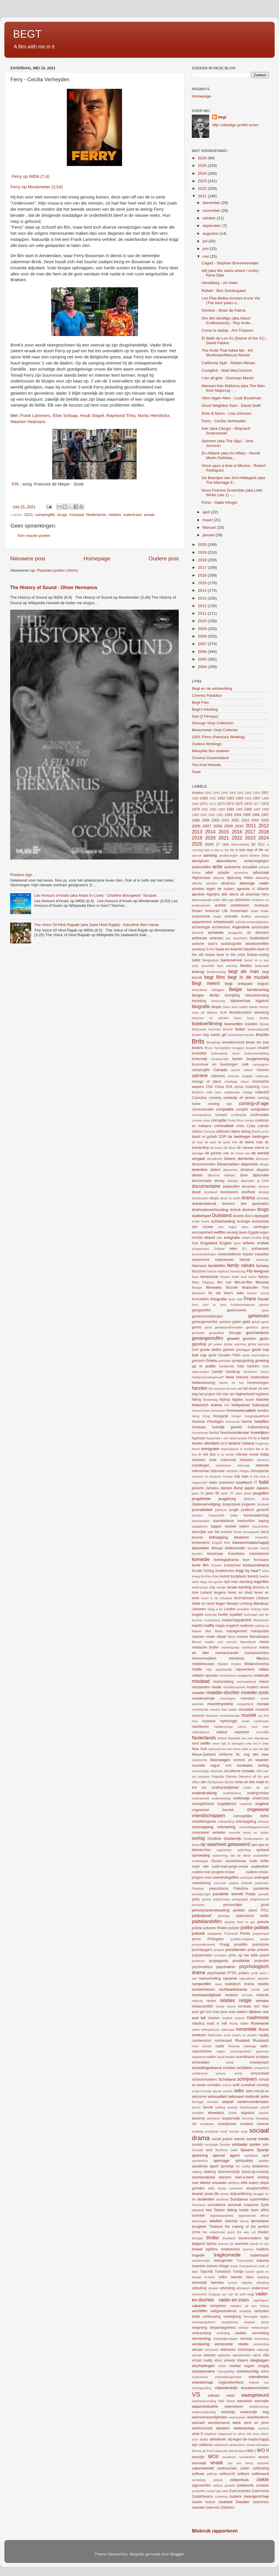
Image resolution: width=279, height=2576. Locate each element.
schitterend (199, 2073)
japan (249, 1488)
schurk (227, 2085)
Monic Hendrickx (154, 415)
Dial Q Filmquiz (205, 716)
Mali (208, 1631)
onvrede (234, 1832)
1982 (213, 809)
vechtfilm (199, 2311)
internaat (243, 1465)
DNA (265, 1181)
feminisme (210, 1277)
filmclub (262, 1282)
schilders (244, 2068)
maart (208, 520)
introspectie (260, 1471)
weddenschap (259, 2406)
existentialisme (229, 1254)
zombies (262, 2485)
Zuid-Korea (260, 2491)
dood (196, 1192)
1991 (211, 815)
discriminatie (201, 1181)
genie (265, 1327)
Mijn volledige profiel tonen (235, 125)
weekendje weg (254, 2412)
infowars (246, 1460)
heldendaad (260, 1377)
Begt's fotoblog (205, 709)
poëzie (197, 1928)
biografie (201, 1006)
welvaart (198, 2423)
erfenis (249, 1243)
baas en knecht (228, 949)
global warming (235, 1344)
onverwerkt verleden (209, 1833)
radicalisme (247, 1978)
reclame (231, 1995)
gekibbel (225, 1322)
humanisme (200, 1432)
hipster (249, 1399)
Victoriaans (246, 2350)
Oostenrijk (232, 1838)
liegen (220, 1604)
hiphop (224, 1400)
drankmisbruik (204, 1203)
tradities (262, 2249)
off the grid (261, 1776)
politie (247, 1927)
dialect (215, 1170)
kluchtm (197, 1553)
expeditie (262, 1254)
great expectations (255, 1355)
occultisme (232, 1771)
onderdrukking (204, 1793)
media (264, 1642)
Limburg (245, 1604)
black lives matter (235, 1007)
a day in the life (222, 850)
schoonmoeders (204, 2079)
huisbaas (199, 1427)
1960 (204, 798)
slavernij (198, 2118)
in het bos (206, 1454)
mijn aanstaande (219, 1669)
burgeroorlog (257, 1059)
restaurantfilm (202, 2006)
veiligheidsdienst (223, 2311)
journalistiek (202, 1510)
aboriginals (200, 861)
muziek (248, 1715)
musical (198, 1716)
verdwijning (232, 2317)
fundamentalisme (243, 1304)
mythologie (228, 1721)
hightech (262, 1394)
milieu (264, 1669)
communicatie (203, 1109)
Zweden (243, 2502)
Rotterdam (215, 2035)
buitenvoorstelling (256, 1053)
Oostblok (214, 1839)
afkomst (218, 878)
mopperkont (245, 1704)
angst (217, 916)
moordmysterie (220, 1704)
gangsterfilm (201, 1310)
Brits (198, 1041)
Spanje (263, 2150)
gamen (264, 1304)
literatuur (261, 1603)
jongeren (248, 1504)
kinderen (241, 1537)
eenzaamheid (202, 1232)
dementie (245, 1158)
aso (228, 938)
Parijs (251, 1894)
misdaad (76, 514)
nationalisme (201, 1732)
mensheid (236, 1658)
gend (208, 1327)
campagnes (261, 1064)
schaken (262, 2057)
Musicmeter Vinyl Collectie (215, 730)
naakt (245, 1721)
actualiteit (249, 867)
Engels (225, 1243)
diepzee (262, 1170)
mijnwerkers (245, 1669)
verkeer (243, 2327)
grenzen (198, 1361)
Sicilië (232, 2113)
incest (254, 1454)
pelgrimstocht (259, 1899)
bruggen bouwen (245, 1048)
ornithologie (200, 1861)
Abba (265, 855)
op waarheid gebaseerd (225, 1844)
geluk (265, 1322)
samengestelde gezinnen (249, 2051)
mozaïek (246, 1709)
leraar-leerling (239, 1587)
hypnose (198, 1438)
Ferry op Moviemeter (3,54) (36, 187)
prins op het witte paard (249, 1955)
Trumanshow (248, 2266)
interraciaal (200, 1471)
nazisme (242, 1732)
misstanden (201, 1687)
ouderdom (260, 1866)
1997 (265, 815)
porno (196, 1939)
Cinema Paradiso (207, 695)
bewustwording (257, 995)
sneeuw (263, 2124)
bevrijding (232, 995)
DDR (222, 1137)
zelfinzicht (227, 2474)
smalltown (207, 2124)
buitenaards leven (225, 1053)
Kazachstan (261, 1526)
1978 (265, 804)
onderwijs (241, 1798)
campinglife (45, 514)
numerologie (200, 1771)
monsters (248, 1698)
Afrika (248, 878)
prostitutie (241, 1960)
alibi (224, 894)
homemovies (201, 1410)
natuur (221, 1732)
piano (253, 1910)
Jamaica (212, 1488)
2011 (203, 613)
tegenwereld (246, 2215)
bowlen (197, 1035)
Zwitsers (227, 2507)
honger (237, 1416)
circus (239, 1087)
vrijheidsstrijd (225, 2388)
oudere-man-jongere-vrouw (213, 1872)
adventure (241, 872)
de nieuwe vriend (250, 1148)
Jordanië (263, 1504)
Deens (229, 1158)
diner (244, 1175)
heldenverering (203, 1383)
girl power (215, 1344)
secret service (223, 2091)
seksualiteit (217, 2096)
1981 (204, 809)
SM (194, 2124)
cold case (213, 1092)
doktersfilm (231, 1187)
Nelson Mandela (228, 1738)
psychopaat (216, 1973)
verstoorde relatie (231, 2344)
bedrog (198, 972)
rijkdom (255, 2012)
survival (234, 2205)
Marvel (196, 1642)
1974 (230, 804)
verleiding (223, 2333)
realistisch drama (239, 1984)
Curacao (209, 1131)
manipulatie (260, 1631)
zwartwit (225, 2502)
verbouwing (212, 2317)
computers (260, 1109)
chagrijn (247, 1076)
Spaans (247, 2150)
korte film (200, 1565)
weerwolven (237, 2417)
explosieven (224, 1260)
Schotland (227, 2079)
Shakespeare (248, 2107)
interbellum (223, 1465)
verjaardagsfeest (223, 2328)
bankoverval (231, 960)
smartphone (227, 2124)
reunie (220, 2006)
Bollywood (199, 1029)
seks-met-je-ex (257, 2091)
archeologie (201, 927)
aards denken (250, 855)
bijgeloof (262, 1001)
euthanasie (260, 1249)
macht (197, 1625)
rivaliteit (227, 2018)
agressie (243, 889)
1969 (195, 804)
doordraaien (200, 1198)
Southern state (226, 2150)
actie (217, 866)
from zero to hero (209, 1304)
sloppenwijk (231, 2118)
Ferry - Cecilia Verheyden (224, 421)
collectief (262, 1092)
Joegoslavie (231, 1504)
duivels (238, 1216)
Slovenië (248, 2118)
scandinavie (245, 2057)
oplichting (244, 1850)
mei (206, 256)
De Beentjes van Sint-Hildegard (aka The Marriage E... (233, 480)
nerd (195, 1743)
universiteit (199, 2294)
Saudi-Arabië (226, 2057)
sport (214, 2166)
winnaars (262, 2445)
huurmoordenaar (234, 1432)
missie (264, 1682)
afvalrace (228, 883)
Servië (208, 2107)
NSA (228, 1765)
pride (251, 1950)
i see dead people (234, 1438)
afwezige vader (254, 883)
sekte (264, 2097)
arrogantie (235, 932)
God (195, 1350)
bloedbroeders (240, 1012)
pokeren (209, 1928)
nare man (260, 1726)
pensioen (198, 1905)
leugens (220, 1593)
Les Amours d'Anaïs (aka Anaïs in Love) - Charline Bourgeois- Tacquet (95, 895)
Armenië (197, 932)
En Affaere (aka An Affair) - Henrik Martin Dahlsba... (231, 455)
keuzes (197, 1537)
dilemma (214, 1175)
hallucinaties (200, 1371)
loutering (211, 1614)
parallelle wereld (228, 1894)
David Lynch (260, 1131)
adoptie (223, 873)
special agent (226, 2155)
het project (207, 1394)
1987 (256, 809)
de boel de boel (204, 1142)
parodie (263, 1894)
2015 (203, 583)
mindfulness (227, 1675)
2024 (203, 173)
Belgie (235, 989)
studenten (205, 2199)
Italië (264, 1482)
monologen (227, 1698)
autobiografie (231, 944)
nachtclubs (261, 1721)
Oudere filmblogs (206, 744)
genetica (252, 1327)
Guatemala (226, 1366)
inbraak (242, 1454)
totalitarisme (230, 2249)
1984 (230, 809)
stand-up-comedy (255, 2172)
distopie (232, 1181)
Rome (263, 2029)
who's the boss (249, 2434)
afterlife (197, 883)
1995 (247, 815)
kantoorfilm (246, 1521)
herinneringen (258, 1383)
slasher (264, 2113)
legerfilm (261, 1581)
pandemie (261, 1889)
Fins (265, 1288)
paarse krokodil (240, 1883)
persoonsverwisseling (210, 1910)
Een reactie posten (34, 535)
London (230, 1609)
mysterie (208, 1721)
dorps (214, 1198)
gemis (196, 1327)
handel (217, 1372)
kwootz (253, 1576)
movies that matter (223, 1709)
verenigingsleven (203, 2322)
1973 (221, 804)
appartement (202, 922)
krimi (265, 1571)
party (196, 1899)
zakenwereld (203, 2468)
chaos (244, 1081)
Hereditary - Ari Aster (220, 283)
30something (240, 844)
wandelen (244, 2401)
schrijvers (247, 2079)
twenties (217, 2283)
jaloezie (198, 1488)
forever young (258, 1293)
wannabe (262, 2401)
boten (240, 1029)
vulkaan (214, 2395)
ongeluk (262, 1803)
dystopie (261, 1216)
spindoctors (200, 2160)
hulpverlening (258, 1427)
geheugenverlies (205, 1322)
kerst (265, 1532)
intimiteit (232, 1471)
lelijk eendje (217, 1587)
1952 (248, 793)
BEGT (27, 34)
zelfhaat (198, 2474)
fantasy (262, 1265)
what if (197, 2434)
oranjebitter (261, 1855)
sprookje (227, 2166)
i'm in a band (258, 1438)
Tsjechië (206, 2272)
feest (195, 1277)
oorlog (198, 1838)
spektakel (251, 2155)
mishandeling (223, 1682)
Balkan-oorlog (258, 955)
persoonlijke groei (246, 1905)
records (247, 1995)
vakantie (199, 2306)
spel (265, 2155)
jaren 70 (227, 1493)
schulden (214, 2085)
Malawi (197, 1631)
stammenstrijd (229, 2172)
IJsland (248, 1443)
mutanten (212, 1715)
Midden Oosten (229, 1664)
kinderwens (201, 1543)
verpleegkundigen (225, 2338)
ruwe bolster (202, 2046)
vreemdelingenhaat (228, 2377)
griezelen (224, 1360)
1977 (256, 804)
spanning (200, 2155)
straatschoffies (257, 2188)
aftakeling (262, 878)
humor (214, 1433)
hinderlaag (210, 1399)
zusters (235, 2496)
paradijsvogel (201, 1894)
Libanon (262, 1598)
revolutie (244, 2006)
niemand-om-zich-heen (224, 1749)
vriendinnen (258, 2377)
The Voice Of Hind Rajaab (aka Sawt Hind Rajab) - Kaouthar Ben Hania (96, 925)
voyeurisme (200, 2377)
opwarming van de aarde (231, 1855)
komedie (201, 1559)
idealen (197, 1443)
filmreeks (214, 1287)
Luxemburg (212, 1620)
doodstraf (210, 1192)
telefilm (216, 2221)
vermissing (201, 2338)
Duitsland (222, 1215)
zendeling (198, 2480)
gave (265, 1310)
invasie (228, 1476)
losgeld (197, 1615)
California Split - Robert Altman (228, 363)
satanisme (199, 2057)
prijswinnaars (202, 1955)
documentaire (206, 1186)
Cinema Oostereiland (210, 758)
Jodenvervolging (206, 1504)
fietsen (263, 1277)
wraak (149, 514)
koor (246, 1560)
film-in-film (244, 1282)
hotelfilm (261, 1421)
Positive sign (21, 875)
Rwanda (234, 2046)
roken (196, 2029)
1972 (212, 804)
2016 (203, 575)
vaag (250, 2294)
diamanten (230, 1169)
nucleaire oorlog (253, 1765)
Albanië (263, 889)
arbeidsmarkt (223, 922)
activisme (232, 867)
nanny (242, 1726)
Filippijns (208, 1282)
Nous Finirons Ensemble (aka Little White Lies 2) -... (232, 492)
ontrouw (263, 1821)
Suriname (198, 2205)
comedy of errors (239, 1097)
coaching (252, 1087)
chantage (230, 1081)
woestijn (198, 2457)
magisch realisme (239, 1626)
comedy (215, 1098)
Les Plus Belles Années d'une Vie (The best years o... (231, 300)
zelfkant (243, 2474)
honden (263, 1411)
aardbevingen (228, 855)
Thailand (216, 2227)
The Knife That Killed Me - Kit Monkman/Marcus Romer (227, 352)
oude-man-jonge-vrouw (230, 1866)
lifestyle (232, 1604)
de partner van (217, 1153)
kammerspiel (201, 1521)
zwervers (213, 2507)
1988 (265, 809)
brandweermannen (241, 1035)
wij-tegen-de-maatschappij (248, 2439)
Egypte (253, 1232)
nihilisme (226, 1754)
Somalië (197, 2150)
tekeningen (199, 2221)
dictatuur (247, 1170)
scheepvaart (259, 2062)
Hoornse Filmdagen (207, 1422)
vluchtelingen (203, 2366)
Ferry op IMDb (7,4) (30, 176)
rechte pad (260, 1989)
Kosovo (216, 1565)
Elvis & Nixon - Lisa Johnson (226, 413)
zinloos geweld (224, 2485)
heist (230, 1377)
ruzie (220, 2046)
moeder (198, 1693)
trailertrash (132, 514)
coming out (219, 1104)
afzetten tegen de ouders (213, 889)
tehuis (264, 2215)
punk (254, 1973)
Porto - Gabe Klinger (219, 502)
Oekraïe (231, 1776)
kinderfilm (262, 1537)
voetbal (234, 2366)
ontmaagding (246, 1821)
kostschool (232, 1565)
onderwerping (221, 1798)
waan (230, 2395)
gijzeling (199, 1344)
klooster (253, 1548)
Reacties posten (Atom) (57, 570)
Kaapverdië (216, 1515)
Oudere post (164, 558)
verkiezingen (260, 2327)
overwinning (201, 1883)
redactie (262, 1995)
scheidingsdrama (206, 2068)
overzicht (220, 1883)
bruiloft (263, 1048)
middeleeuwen (203, 1664)
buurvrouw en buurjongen (215, 1064)
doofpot (263, 1192)
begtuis (263, 984)
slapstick (248, 2113)
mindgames (245, 1675)
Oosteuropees (253, 1838)
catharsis (218, 1076)
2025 (203, 165)
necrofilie (262, 1732)
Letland (206, 1593)
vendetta (245, 2311)
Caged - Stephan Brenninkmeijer (230, 263)
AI (253, 889)
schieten (229, 2068)
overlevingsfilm (226, 1877)
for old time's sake (226, 1293)
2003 (245, 820)
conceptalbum (201, 1115)
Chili (209, 1087)
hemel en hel (231, 1382)
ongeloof (246, 1804)
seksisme (199, 2097)
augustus (211, 233)
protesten (261, 1961)
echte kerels (201, 1221)
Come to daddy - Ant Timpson (227, 330)
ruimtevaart (223, 2041)
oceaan (248, 1771)
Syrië (265, 2205)
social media (257, 2139)
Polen (222, 1928)
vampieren (218, 2306)
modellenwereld (234, 1687)
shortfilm (198, 2113)
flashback (198, 1293)
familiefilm (217, 1265)
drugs (62, 514)
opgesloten (224, 1850)
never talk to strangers (228, 1743)
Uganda (246, 2282)
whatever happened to (220, 2434)
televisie (231, 2221)
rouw (227, 2035)
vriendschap (202, 2382)
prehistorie (260, 1945)
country (249, 1120)
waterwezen (233, 2406)
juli (205, 241)
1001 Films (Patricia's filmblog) (218, 737)
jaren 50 (198, 1493)
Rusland (242, 2040)
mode (216, 1687)
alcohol (198, 894)
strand (197, 2194)
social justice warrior (228, 2139)
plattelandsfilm (207, 1921)
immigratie (210, 1449)
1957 (265, 793)
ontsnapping (202, 1827)
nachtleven (200, 1727)
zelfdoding (261, 2468)
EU (244, 1248)
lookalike (243, 1609)
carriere (200, 1075)
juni (206, 248)
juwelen (197, 1515)
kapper (216, 1526)
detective (200, 1169)
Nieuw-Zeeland (204, 1754)
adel (209, 872)
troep (234, 2266)
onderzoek (260, 1798)
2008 (203, 636)
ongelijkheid (226, 1804)
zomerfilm (198, 2491)
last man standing (238, 1582)
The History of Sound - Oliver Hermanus (53, 587)
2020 (203, 544)
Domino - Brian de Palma (224, 310)
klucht (265, 1548)
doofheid (248, 1192)
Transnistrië (245, 2260)
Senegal (197, 2102)
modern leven (258, 1687)
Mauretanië (248, 1642)
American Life (216, 911)
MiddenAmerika (256, 1664)
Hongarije (220, 1416)
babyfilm (249, 949)
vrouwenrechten (255, 2388)
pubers (243, 1973)
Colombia (199, 1098)
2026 (203, 158)
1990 (203, 815)
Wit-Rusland (237, 2451)
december (212, 203)
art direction (258, 933)
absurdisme (226, 861)
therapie (197, 2238)
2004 (203, 667)
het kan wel (234, 1388)
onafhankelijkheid (225, 1788)
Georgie (235, 1333)
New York (199, 1749)
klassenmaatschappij (251, 1542)
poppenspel (261, 1933)
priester (263, 1950)
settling (220, 2107)
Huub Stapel (92, 415)
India (264, 1454)
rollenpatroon (210, 2029)
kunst (224, 1576)
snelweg (197, 2131)
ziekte (263, 2479)
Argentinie (241, 927)
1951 (240, 793)
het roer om (225, 1394)
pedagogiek (240, 1899)
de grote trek (227, 1142)
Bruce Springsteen (218, 1048)
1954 (256, 793)
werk (237, 2422)
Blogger (177, 2554)
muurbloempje (230, 1715)
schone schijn (229, 2073)
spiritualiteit (244, 2161)
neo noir (247, 1738)
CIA (229, 1086)
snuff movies (229, 2131)
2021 (28, 514)
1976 (248, 804)
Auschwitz (240, 938)
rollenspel (227, 2029)
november (212, 210)
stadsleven (260, 2166)
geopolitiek (216, 1333)
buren (238, 1059)
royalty (263, 2035)
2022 (203, 188)
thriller (212, 2237)
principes (220, 1955)
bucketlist (199, 1053)
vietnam (209, 2355)
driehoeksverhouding (210, 1209)
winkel (250, 2445)
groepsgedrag (243, 1361)
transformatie (201, 2260)
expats (248, 1254)
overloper (246, 1877)
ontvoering (226, 1827)
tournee (248, 2249)
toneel (197, 2249)
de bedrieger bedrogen (248, 1136)
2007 (203, 644)
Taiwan (219, 2210)
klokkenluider (235, 1548)
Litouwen (199, 1609)
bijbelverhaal (240, 1001)
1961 (212, 798)
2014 (203, 590)
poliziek (198, 1933)
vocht (222, 2366)
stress (224, 2194)
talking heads (238, 2210)
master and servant (221, 1642)
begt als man (243, 971)
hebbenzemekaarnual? (208, 1377)
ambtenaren (239, 905)
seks (239, 2090)
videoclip (263, 2349)
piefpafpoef (201, 1916)
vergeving (199, 2328)
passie (206, 1899)
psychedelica (202, 1967)
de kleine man (251, 1142)
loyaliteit (236, 1615)
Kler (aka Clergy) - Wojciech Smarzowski (226, 430)
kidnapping (218, 1537)
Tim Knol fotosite (206, 765)
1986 (248, 809)
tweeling (263, 2277)
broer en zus (257, 1042)
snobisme (212, 2131)
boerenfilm (233, 1024)
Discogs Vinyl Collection (213, 723)
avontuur (198, 949)
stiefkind (233, 2183)
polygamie (215, 1933)
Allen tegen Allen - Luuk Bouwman (232, 398)
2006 (203, 651)
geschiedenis (257, 1333)
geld (246, 1321)
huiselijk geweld (227, 1427)
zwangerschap (256, 2496)
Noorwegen (220, 1760)
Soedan (225, 2144)
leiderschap (200, 1587)
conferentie (238, 1115)
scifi (236, 2085)
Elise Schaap (65, 415)
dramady (263, 1198)
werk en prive (256, 2423)
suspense (251, 2205)
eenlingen (261, 1227)
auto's (212, 944)
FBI (249, 1271)
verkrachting (201, 2333)
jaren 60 (212, 1493)
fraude (263, 1299)
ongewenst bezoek (213, 1810)
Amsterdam (239, 911)
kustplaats (238, 1576)
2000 (215, 820)
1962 (221, 798)
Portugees (215, 1939)
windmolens (237, 2445)
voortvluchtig (248, 2371)
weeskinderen (258, 2417)
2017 (203, 567)
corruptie (218, 1120)
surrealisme (217, 2205)
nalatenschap (223, 1726)
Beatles (246, 966)
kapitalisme (200, 1526)
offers (196, 1782)
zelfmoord (260, 2474)
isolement (226, 1483)
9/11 (261, 844)
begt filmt (214, 977)
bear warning (227, 965)
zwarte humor (203, 2502)
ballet (196, 960)
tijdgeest (198, 2244)
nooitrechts (199, 1760)
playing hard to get (240, 1922)
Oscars (216, 1861)
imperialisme (230, 1449)
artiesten (216, 938)
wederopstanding (204, 2412)
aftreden (212, 883)
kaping (263, 1521)
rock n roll (217, 2023)
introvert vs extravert (206, 1476)
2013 (203, 598)
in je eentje (225, 1454)
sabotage (249, 2046)
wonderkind (247, 2457)
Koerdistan (236, 1554)
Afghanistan (201, 878)
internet (262, 1465)
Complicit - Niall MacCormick (227, 370)
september (212, 225)
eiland (209, 1237)
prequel (219, 1950)
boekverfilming (207, 1023)
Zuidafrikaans (202, 2496)
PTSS (232, 1973)
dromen (249, 1209)
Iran (245, 1476)
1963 (230, 798)
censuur (233, 1076)
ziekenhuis (239, 2480)
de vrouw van (240, 1153)
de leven (216, 1147)
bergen (198, 995)
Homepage (96, 558)
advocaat (261, 872)
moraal (263, 1704)
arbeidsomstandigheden (252, 922)
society (197, 2144)
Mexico (262, 1658)
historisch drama (207, 1405)
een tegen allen (233, 1227)
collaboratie (232, 1092)
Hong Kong (201, 1416)
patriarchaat (221, 1899)
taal (209, 2210)
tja (231, 2243)
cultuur (197, 1131)
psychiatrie (225, 1967)
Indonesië (228, 1460)
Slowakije (262, 2118)
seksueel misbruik (243, 2096)
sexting (232, 2107)
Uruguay (214, 2294)
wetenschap (243, 2428)
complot (242, 1109)
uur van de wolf (234, 2294)
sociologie (211, 2144)
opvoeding (201, 1855)
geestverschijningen (207, 1316)
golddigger (243, 1349)
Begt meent (206, 983)
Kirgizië (217, 1542)
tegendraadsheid (221, 2215)
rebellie (263, 1984)
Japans (262, 1488)
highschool (245, 1394)
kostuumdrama (256, 1565)
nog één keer (256, 1754)
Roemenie (260, 2023)
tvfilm (223, 2277)
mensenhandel (227, 1653)
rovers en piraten (244, 2035)
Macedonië (261, 1620)
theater (263, 2232)
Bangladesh (210, 960)
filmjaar (197, 1287)
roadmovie (258, 2017)
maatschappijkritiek (236, 1620)
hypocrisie (213, 1438)
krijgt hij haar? (248, 1570)
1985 (239, 809)
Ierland (234, 1443)
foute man (235, 1299)
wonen (263, 2457)
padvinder (262, 1883)
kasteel (230, 1526)
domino (264, 1186)
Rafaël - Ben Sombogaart (224, 290)
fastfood (223, 1271)
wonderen (229, 2457)
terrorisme (260, 2221)
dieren (197, 1175)
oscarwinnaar (235, 1861)
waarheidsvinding (204, 2401)
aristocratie (260, 927)
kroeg (196, 1576)
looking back (260, 1609)
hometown (218, 1410)
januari (209, 535)
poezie (263, 1922)
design (264, 1164)
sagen (221, 2051)
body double (258, 1018)
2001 (225, 820)
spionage (221, 2160)
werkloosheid (202, 2428)
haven (264, 1371)
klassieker (200, 1548)
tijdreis (212, 2244)
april (207, 512)
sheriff (264, 2107)
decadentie (214, 1158)
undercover (260, 2288)
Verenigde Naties (256, 2316)
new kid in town (257, 1743)
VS (196, 2394)
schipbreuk (261, 2068)
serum (196, 2107)
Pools (245, 1933)
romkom (199, 2035)
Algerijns (213, 894)
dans (235, 1131)
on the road (254, 1782)
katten (244, 1526)
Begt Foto (200, 702)
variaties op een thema (249, 2306)
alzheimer (243, 900)
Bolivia (264, 1024)
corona (196, 1120)
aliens (234, 894)
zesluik (218, 2480)
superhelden (259, 2199)
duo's (249, 1216)
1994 (238, 815)
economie (260, 1221)
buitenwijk (199, 1059)
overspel (261, 1877)
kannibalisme (223, 1521)
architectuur (221, 927)
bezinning (218, 1001)
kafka (234, 1515)
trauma (263, 2260)
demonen (262, 1158)
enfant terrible (251, 1237)
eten (233, 1248)
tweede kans (242, 2277)
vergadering (229, 2322)
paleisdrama (218, 1889)
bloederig (261, 1012)
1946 (224, 793)
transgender (223, 2261)
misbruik (261, 1675)
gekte (236, 1322)
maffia (209, 1625)
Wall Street (226, 2401)
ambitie (220, 905)
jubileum (221, 1510)
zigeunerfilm (201, 2485)
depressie (249, 1164)
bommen (215, 1029)
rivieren (240, 2018)
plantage (224, 1916)
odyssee (203, 1776)
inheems (263, 1460)
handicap (233, 1372)
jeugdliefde (201, 1499)
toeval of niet (259, 2243)
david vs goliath (204, 1137)
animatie (231, 916)
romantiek (246, 2029)
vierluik (197, 2355)
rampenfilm (201, 1984)
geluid (256, 1322)
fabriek (245, 1260)
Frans (250, 1298)
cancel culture (242, 1070)
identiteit (211, 1443)
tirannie (223, 2243)
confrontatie (260, 1115)
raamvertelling (210, 1978)
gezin (264, 1338)
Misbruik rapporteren (215, 2530)
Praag (224, 1945)
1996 (256, 815)
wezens (263, 2428)
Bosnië (228, 1029)
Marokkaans (259, 1637)
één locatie (202, 1227)
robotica (198, 2023)
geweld (233, 1338)
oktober (210, 218)
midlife (197, 1669)
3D (253, 844)
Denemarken (228, 1164)
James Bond (231, 1488)
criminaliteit (224, 1126)
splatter (264, 2160)
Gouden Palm (229, 1355)
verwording (261, 2344)
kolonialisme (259, 1554)
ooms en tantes (256, 1832)
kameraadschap (256, 1515)
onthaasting (226, 1821)
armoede (215, 932)
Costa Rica (235, 1120)
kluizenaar (215, 1554)
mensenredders (204, 1658)
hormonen (233, 1421)
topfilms (212, 2249)
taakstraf (198, 2210)
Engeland (209, 1243)
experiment (200, 1260)
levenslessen (244, 1598)
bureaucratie (220, 1059)
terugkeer (199, 2227)
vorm (265, 2371)
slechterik (213, 2118)
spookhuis (200, 2166)
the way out (246, 2232)
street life (211, 2194)
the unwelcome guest (219, 2232)
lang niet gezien (211, 1582)
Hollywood (241, 1405)
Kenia (237, 1532)
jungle (234, 1510)
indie (213, 1460)
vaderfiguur (261, 2300)
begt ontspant (239, 983)
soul (209, 2150)
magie (220, 1626)
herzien (199, 1388)
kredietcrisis (224, 1571)
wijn (195, 2445)
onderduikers (232, 1793)
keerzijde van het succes (212, 1532)
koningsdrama (226, 1559)
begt (222, 117)
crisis (240, 1126)
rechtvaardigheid (206, 1995)
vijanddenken (241, 2355)
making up (261, 1625)
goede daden (210, 1350)
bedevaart (262, 965)
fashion (212, 1271)
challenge (262, 1076)
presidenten (236, 1949)
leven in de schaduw (216, 1598)
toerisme (241, 2244)
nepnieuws (261, 1738)
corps (206, 1120)
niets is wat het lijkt (255, 1749)
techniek (198, 2216)
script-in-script (201, 2091)
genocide (198, 1333)
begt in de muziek (248, 977)
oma (239, 1782)
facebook (262, 1259)
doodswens (229, 1192)
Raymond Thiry (120, 415)
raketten (263, 1978)
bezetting (199, 1001)
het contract (217, 1388)
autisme (198, 944)
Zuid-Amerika (239, 2491)
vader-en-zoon (234, 2299)
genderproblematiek (229, 1327)
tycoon (232, 2282)
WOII (213, 2456)
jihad (265, 1499)
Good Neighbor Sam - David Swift (231, 405)
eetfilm (220, 1232)
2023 (203, 181)
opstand (262, 1850)
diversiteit (247, 1181)
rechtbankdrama (233, 1989)
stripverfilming (240, 2194)
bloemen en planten (210, 1018)
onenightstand (203, 1804)
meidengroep (230, 1647)
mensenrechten (256, 1653)
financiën (250, 1287)
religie (245, 2000)
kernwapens (251, 1532)
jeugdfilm (261, 1493)
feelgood (261, 1271)
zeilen (245, 2468)
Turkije (238, 2272)
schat (230, 2062)
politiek (261, 1927)
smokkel (246, 2124)
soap (244, 2131)
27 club (222, 844)
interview (218, 1471)
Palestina (241, 1889)
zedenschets (227, 2468)
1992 (219, 815)
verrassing (261, 2338)
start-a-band (244, 2177)
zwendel (198, 2507)
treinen (212, 2266)
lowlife (223, 1615)
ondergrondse (258, 1793)
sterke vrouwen (213, 2182)
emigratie (232, 1237)
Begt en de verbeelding (212, 688)
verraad (246, 2339)
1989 (195, 815)
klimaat (217, 1548)
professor (198, 1961)
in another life (250, 1449)
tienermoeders (250, 2238)
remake (262, 2001)
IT (255, 1483)
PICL (265, 1910)
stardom (225, 2177)
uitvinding (227, 2288)
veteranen (228, 2350)
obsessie (216, 1771)
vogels (249, 2366)
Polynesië (231, 1933)
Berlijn (214, 995)
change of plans (206, 1081)
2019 (203, 552)
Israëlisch (244, 1482)
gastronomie (236, 1310)
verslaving (201, 2344)
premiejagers (202, 1950)
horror (247, 1421)
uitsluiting (199, 2288)
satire (211, 2057)
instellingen (201, 1465)
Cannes (263, 1070)
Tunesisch (223, 2272)
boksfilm (251, 1024)
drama (248, 1197)
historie (262, 1399)
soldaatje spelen (246, 2144)
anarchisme (201, 916)
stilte (211, 2188)
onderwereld (200, 1798)
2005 (203, 659)
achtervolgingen (256, 861)
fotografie (218, 1299)
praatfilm (241, 1945)
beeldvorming (216, 972)
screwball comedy (255, 2085)
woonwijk (199, 2463)
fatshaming (238, 1271)
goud (212, 1355)
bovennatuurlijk (258, 1029)
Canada (220, 1070)
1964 (239, 798)
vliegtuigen (259, 2360)
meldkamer (249, 1647)
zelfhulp (211, 2474)
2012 (203, 606)
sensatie (213, 2102)
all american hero (254, 894)
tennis (244, 2221)
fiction (252, 1277)
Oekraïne (244, 1776)
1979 (196, 809)
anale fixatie (260, 911)
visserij (229, 2360)
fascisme (199, 1271)
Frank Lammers (35, 415)
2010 (203, 621)
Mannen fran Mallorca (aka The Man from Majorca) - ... (233, 388)
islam (213, 1483)
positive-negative (242, 1939)
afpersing (234, 878)
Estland (219, 1248)
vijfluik (257, 2355)
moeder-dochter (222, 1692)
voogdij (263, 2366)
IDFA (223, 1443)
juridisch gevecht (255, 1510)
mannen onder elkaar (209, 1637)
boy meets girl (215, 1035)
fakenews (199, 1266)
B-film (211, 949)
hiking (196, 1400)
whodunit (218, 2439)
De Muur (230, 1147)
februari (210, 527)
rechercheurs (203, 1989)
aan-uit (196, 855)
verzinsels (211, 2349)
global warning (258, 1344)
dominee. (249, 1187)
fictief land (239, 1277)
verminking (260, 2333)
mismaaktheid (246, 1681)
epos (237, 1243)
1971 (204, 804)
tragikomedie (227, 2254)
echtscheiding (223, 1221)
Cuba (251, 1126)
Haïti (265, 1366)
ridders (242, 2012)
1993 (228, 815)
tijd (266, 2238)
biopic (217, 1007)
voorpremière (203, 2371)
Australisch (259, 938)
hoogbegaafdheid (257, 1416)
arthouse (199, 938)
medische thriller (205, 1647)
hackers (253, 1366)
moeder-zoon (255, 1692)
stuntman (222, 2199)
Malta (218, 1631)
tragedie (198, 2255)
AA (267, 850)
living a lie (215, 1609)
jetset (247, 1493)
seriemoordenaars (253, 2102)
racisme (230, 1978)
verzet (197, 2349)
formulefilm (200, 1299)
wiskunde (221, 2451)
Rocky (233, 2023)
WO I (251, 2451)
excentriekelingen (204, 1254)
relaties (114, 514)
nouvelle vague (206, 1765)
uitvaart (213, 2288)
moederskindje (203, 1698)
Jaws (238, 1493)
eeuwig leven (237, 1232)
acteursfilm (201, 867)
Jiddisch (249, 1499)
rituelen (214, 2018)
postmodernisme (203, 1944)
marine (242, 1637)
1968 (265, 798)
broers (197, 1048)
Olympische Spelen (220, 1782)
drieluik (235, 1210)
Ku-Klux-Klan (210, 1576)
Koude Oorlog (203, 1571)
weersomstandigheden (209, 2417)
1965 (248, 798)
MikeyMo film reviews (210, 751)
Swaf (196, 772)
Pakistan (198, 1888)
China (219, 1087)
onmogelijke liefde (251, 1816)
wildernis (206, 2445)
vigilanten (224, 2355)
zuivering (221, 2496)
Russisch (261, 2040)
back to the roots (231, 955)
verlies (240, 2333)
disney (219, 1181)
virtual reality (202, 2360)
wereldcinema (219, 2423)
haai (240, 1366)
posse (264, 1939)
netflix (205, 1743)
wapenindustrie (205, 2406)
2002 (235, 820)
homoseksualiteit (241, 1410)
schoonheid (260, 2073)
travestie (198, 2266)
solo (265, 2144)
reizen (211, 2001)
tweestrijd (199, 2283)
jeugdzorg (227, 1499)
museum (262, 1709)
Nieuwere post (27, 558)
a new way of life (249, 850)
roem (244, 2023)
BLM (223, 1012)
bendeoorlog (258, 990)
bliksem (212, 1012)
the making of (237, 2227)
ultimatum (243, 2288)
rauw (218, 1984)
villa (266, 2355)
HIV (226, 1405)
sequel (228, 2102)
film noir (224, 1282)
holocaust (260, 1405)
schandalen (201, 2062)
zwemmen (261, 2502)
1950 (232, 793)
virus (218, 2360)
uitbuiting (262, 2282)
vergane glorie (256, 2322)
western (223, 2428)
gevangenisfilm (207, 1338)
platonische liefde (252, 1916)
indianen (198, 1460)
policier (233, 1928)
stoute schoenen (230, 2188)
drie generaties (255, 1204)
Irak (237, 1476)
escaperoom (200, 1248)
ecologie (243, 1221)
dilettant (229, 1175)
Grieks (211, 1360)
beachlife (207, 965)
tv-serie (210, 2277)
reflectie (197, 2001)
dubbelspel (201, 1216)
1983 (221, 809)
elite (219, 1237)
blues (238, 1018)
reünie (231, 2006)
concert (221, 1115)
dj (258, 1181)
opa (254, 1845)
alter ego (227, 900)
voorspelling (225, 2371)
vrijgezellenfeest (231, 2382)
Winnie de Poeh (203, 2451)
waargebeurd (255, 2395)
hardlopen (250, 1371)
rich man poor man (221, 2012)
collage (248, 1092)
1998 (196, 820)
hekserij (242, 1377)
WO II (263, 2450)
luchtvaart (250, 1614)
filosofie (232, 1288)
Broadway (214, 1042)
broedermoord (233, 1042)
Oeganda (217, 1776)
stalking (210, 2172)
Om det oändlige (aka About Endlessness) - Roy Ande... (227, 320)
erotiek (263, 1243)
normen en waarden (251, 1760)
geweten (249, 1339)
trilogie (224, 2266)
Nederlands (96, 514)
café (245, 1064)
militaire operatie (205, 1676)
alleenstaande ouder (206, 900)
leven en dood (240, 1593)
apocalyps (262, 916)
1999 (206, 820)
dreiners (228, 1204)
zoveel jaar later (217, 2491)
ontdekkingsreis (204, 1821)
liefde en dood (203, 1604)
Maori (232, 1636)
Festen (225, 1277)
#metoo (198, 793)
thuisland (229, 2238)
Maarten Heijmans (28, 421)
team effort (260, 2210)
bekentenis (199, 990)
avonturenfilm (257, 943)
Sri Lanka (243, 2166)
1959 (195, 798)
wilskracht (221, 2445)
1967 (257, 798)
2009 (203, 629)
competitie (225, 1109)
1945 (216, 793)
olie (203, 1782)
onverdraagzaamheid (254, 1827)
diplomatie (261, 1175)
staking (197, 2172)
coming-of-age (254, 1103)
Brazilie (262, 1034)
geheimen (258, 1315)
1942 (208, 793)
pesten (239, 1910)
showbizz (216, 2113)
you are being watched (248, 2463)
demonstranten (203, 1164)
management (236, 1631)
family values (241, 1265)
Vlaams (242, 2360)
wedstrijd (228, 2412)
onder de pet (256, 1787)
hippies (237, 1400)
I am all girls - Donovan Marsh (228, 378)
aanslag (210, 855)
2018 (203, 560)
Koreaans (261, 1560)
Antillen (246, 916)
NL (238, 1754)
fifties (195, 1282)
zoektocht (245, 2485)
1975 (239, 804)
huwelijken (260, 1432)
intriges (244, 1471)
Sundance (239, 2199)
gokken (228, 1350)
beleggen (218, 990)
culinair (263, 1126)
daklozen (223, 1131)
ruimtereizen (201, 2041)
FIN (15, 484)
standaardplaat (203, 2177)
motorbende (200, 1709)
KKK (227, 1542)
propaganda (218, 1961)
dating (246, 1131)
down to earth (230, 1198)
